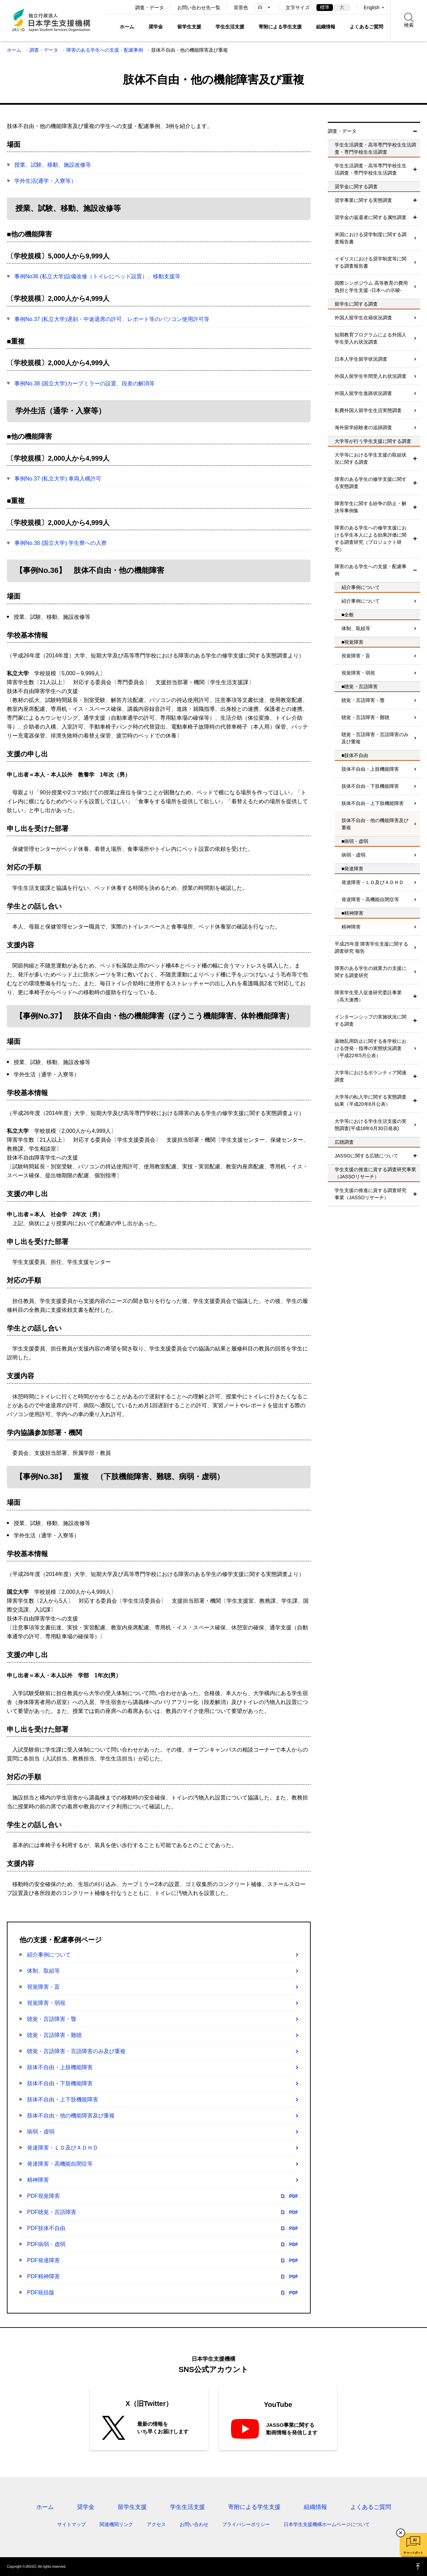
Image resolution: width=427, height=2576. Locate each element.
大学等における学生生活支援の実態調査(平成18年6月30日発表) (370, 1124)
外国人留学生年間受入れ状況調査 (370, 376)
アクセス (156, 2524)
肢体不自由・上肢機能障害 (60, 2067)
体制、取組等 (43, 1971)
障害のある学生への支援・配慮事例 (104, 50)
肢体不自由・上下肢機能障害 (62, 2099)
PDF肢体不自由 (162, 2228)
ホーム (127, 26)
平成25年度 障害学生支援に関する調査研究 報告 (371, 947)
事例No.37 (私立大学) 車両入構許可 (57, 479)
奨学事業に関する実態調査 (363, 200)
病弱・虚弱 (40, 2132)
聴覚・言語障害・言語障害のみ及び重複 (76, 2051)
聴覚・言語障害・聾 (51, 2019)
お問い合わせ (194, 2524)
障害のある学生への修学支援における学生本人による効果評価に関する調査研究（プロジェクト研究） (370, 538)
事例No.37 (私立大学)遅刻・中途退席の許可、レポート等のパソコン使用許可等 (111, 319)
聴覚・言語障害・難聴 (54, 2035)
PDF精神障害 (162, 2276)
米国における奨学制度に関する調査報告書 (370, 238)
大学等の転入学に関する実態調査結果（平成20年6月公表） (370, 1100)
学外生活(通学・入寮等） (45, 181)
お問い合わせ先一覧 (198, 7)
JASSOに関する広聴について (366, 1155)
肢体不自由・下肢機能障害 (60, 2083)
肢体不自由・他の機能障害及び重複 (71, 2115)
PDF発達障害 (162, 2260)
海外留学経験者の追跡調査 (363, 427)
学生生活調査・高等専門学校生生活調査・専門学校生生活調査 (370, 169)
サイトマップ (71, 2524)
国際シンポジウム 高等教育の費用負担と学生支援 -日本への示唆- (371, 286)
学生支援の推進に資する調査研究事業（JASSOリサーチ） (370, 1194)
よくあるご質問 (366, 26)
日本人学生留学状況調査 (361, 359)
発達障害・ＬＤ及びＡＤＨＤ (62, 2148)
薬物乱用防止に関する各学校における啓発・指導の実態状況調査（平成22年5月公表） (370, 1048)
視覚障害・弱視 (46, 2003)
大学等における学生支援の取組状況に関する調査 (370, 458)
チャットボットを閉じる (400, 2533)
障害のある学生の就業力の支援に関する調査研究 (370, 971)
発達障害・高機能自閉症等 (60, 2164)
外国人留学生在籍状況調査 (363, 317)
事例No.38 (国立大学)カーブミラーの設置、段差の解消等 (84, 383)
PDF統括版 (162, 2293)
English (371, 7)
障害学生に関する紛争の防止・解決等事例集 (370, 507)
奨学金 (155, 26)
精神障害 (38, 2180)
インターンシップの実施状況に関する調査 (370, 1020)
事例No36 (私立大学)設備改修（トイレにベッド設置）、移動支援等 (97, 276)
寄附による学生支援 (280, 26)
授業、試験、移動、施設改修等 (52, 165)
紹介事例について (49, 1955)
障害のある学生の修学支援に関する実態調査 (370, 482)
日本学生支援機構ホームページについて (327, 2524)
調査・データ (149, 7)
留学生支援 (189, 26)
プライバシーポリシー (246, 2524)
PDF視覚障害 (162, 2196)
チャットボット (413, 2552)
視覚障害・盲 (43, 1987)
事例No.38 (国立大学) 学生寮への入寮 (60, 543)
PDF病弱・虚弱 (162, 2244)
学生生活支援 (230, 26)
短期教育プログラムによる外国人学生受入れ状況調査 (370, 338)
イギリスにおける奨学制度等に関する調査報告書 (370, 262)
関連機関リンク (116, 2524)
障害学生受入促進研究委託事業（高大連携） (368, 996)
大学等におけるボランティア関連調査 (370, 1076)
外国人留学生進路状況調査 (363, 393)
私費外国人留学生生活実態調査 (368, 410)
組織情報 (325, 26)
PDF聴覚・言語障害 (162, 2212)
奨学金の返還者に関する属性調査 (370, 217)
